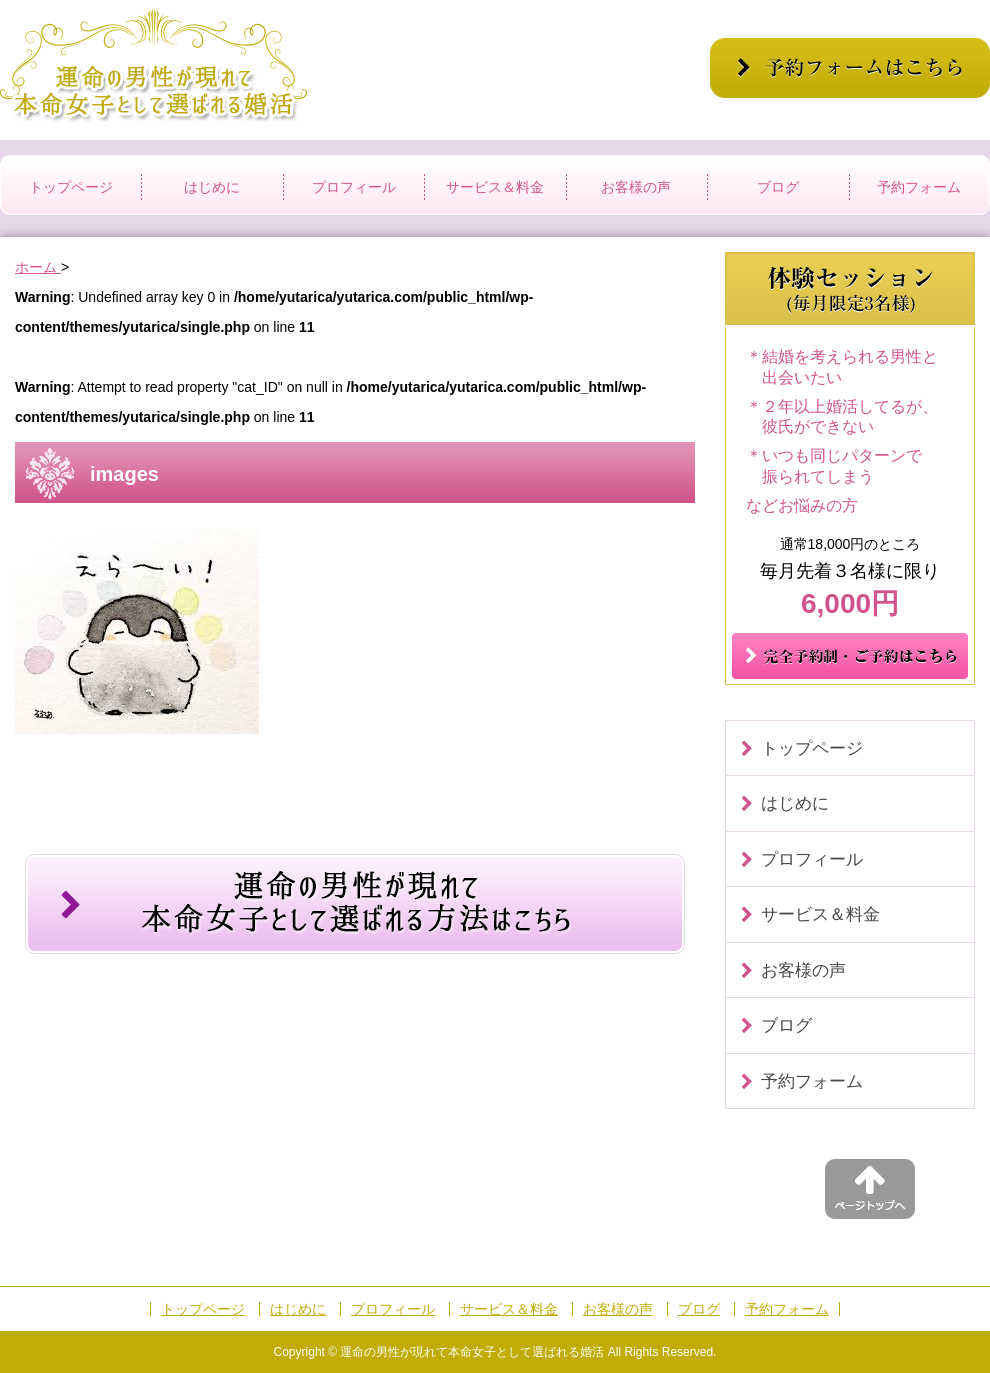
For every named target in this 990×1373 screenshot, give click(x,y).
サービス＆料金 (495, 187)
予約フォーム (919, 187)
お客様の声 (636, 187)
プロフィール (354, 187)
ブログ (778, 187)
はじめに (212, 187)
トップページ (71, 187)
